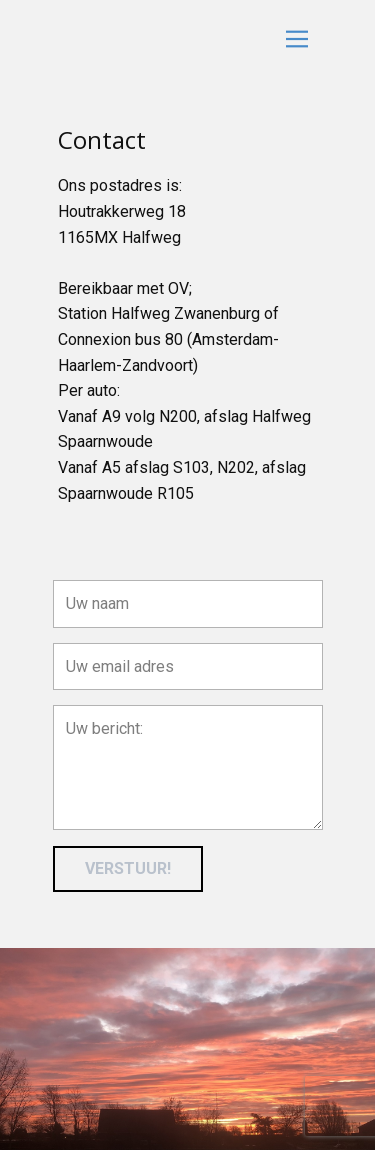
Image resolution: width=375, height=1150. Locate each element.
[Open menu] (297, 39)
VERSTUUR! (128, 868)
